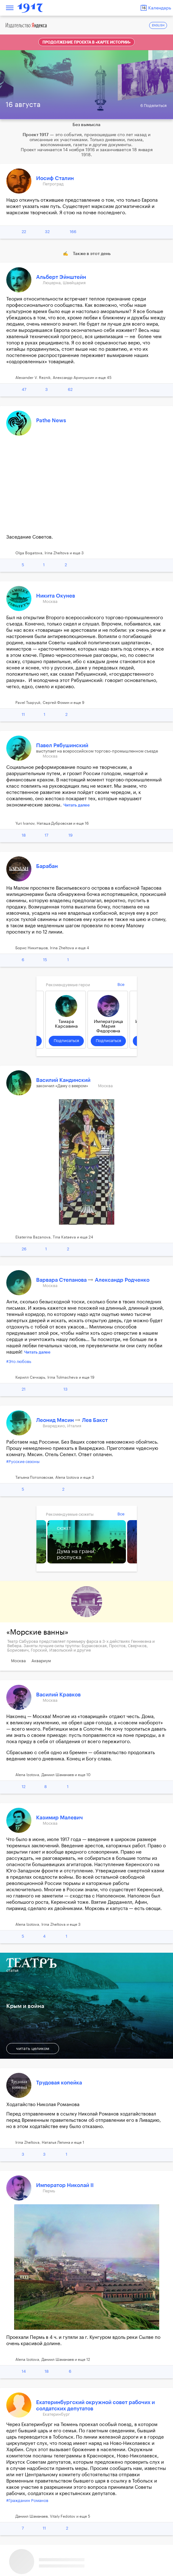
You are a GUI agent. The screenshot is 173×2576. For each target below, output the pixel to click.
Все (120, 984)
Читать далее (76, 805)
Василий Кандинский (63, 1080)
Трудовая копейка (59, 2082)
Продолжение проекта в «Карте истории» (86, 42)
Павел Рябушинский (62, 745)
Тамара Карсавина (66, 1024)
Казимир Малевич (59, 1817)
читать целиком (32, 2048)
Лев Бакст (95, 1420)
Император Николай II (65, 2185)
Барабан (47, 866)
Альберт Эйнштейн (61, 277)
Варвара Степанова (62, 1280)
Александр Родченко (122, 1280)
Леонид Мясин (55, 1420)
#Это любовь (18, 1362)
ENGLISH (158, 25)
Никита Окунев (55, 596)
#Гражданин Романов (27, 2501)
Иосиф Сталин (55, 178)
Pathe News (51, 420)
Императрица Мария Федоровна (108, 1026)
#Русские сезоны (23, 1462)
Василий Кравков (58, 1694)
